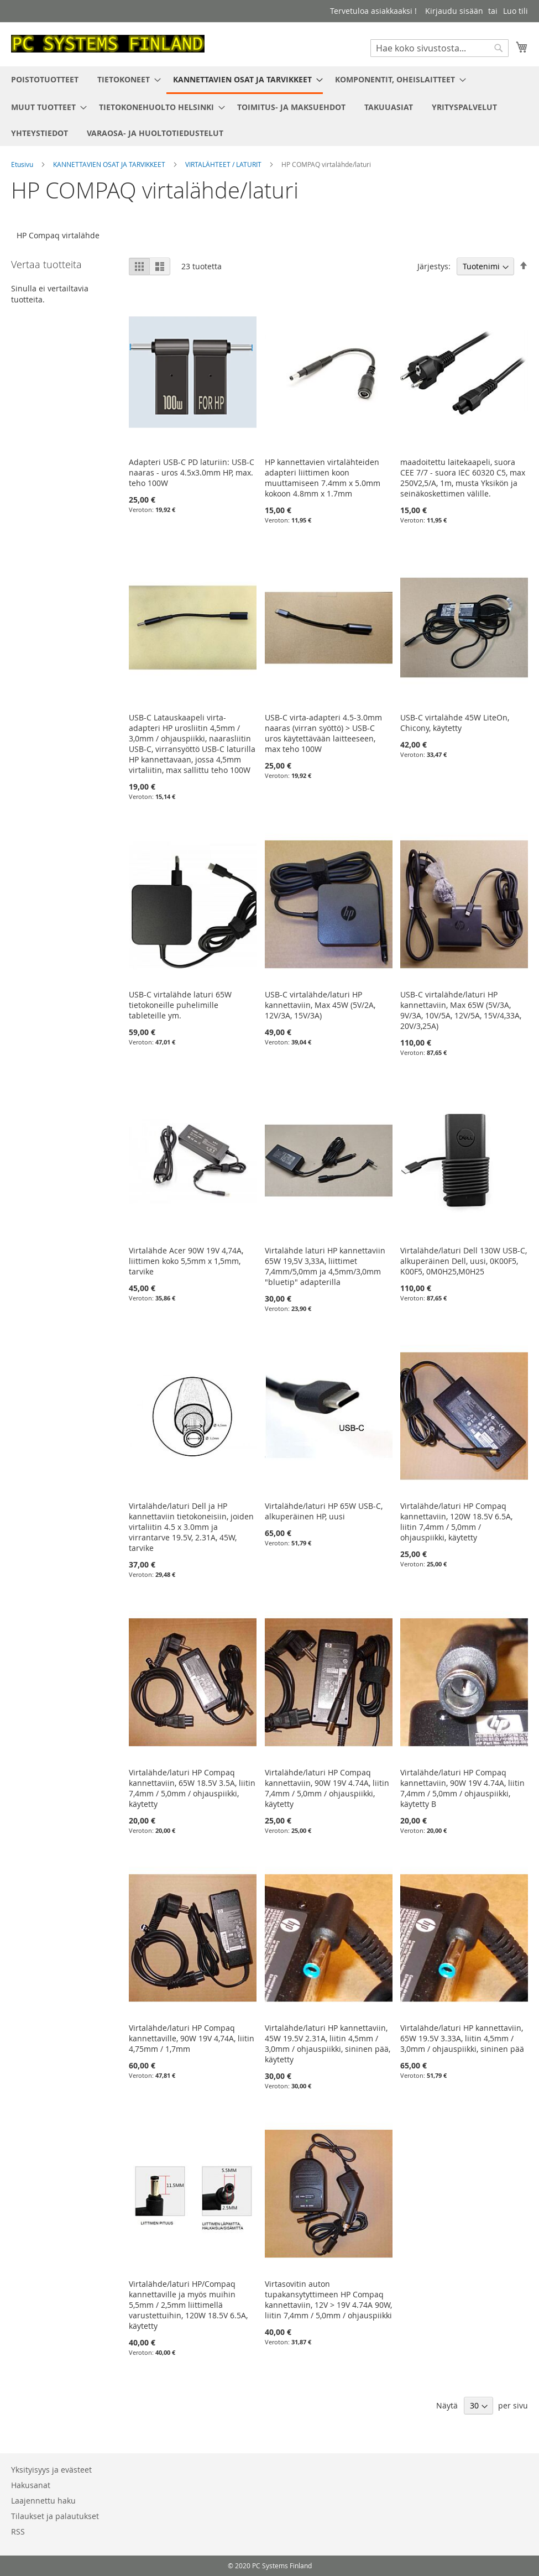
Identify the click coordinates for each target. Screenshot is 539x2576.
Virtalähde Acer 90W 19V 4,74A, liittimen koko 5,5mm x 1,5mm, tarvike (186, 1261)
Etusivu (23, 164)
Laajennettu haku (43, 2500)
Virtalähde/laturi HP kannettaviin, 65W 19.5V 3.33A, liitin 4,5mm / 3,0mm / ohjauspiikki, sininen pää (462, 2038)
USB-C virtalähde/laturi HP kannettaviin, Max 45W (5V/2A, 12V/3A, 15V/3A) (320, 1005)
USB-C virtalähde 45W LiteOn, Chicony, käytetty (454, 722)
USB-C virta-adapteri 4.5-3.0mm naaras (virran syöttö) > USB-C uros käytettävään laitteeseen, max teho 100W (323, 733)
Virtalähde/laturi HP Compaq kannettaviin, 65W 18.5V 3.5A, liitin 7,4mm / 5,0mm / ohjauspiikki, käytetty (192, 1788)
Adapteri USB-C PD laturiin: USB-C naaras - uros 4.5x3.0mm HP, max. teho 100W (191, 472)
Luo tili (515, 11)
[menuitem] (44, 79)
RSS (18, 2531)
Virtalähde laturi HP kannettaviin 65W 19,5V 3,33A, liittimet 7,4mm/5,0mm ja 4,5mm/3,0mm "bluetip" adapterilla (325, 1266)
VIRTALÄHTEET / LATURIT (224, 164)
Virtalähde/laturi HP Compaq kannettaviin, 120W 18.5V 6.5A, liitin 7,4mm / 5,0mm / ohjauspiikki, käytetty (456, 1522)
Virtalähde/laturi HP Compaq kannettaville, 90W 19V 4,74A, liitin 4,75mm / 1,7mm (191, 2038)
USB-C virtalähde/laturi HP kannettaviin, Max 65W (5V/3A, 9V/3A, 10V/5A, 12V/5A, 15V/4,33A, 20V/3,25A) (460, 1010)
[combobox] (439, 48)
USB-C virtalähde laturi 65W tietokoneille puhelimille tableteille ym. (180, 1005)
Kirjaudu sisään (454, 11)
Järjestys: (434, 266)
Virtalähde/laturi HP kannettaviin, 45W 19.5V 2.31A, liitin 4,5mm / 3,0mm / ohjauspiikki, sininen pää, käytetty (327, 2044)
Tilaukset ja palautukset (55, 2516)
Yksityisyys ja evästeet (51, 2469)
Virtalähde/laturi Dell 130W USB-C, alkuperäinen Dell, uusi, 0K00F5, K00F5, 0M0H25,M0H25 (463, 1261)
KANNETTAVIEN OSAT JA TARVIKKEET (110, 164)
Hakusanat (30, 2485)
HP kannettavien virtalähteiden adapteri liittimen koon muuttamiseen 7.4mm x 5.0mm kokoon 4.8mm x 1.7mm (322, 478)
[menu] (269, 106)
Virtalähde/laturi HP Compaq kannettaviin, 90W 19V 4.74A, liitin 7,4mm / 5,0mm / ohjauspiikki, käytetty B (462, 1788)
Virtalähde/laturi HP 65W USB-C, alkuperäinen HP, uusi (324, 1511)
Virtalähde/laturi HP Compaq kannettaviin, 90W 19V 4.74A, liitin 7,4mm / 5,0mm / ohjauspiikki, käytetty (327, 1788)
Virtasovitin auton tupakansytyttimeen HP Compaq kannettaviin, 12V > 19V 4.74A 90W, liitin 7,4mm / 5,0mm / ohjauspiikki (328, 2300)
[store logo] (108, 44)
